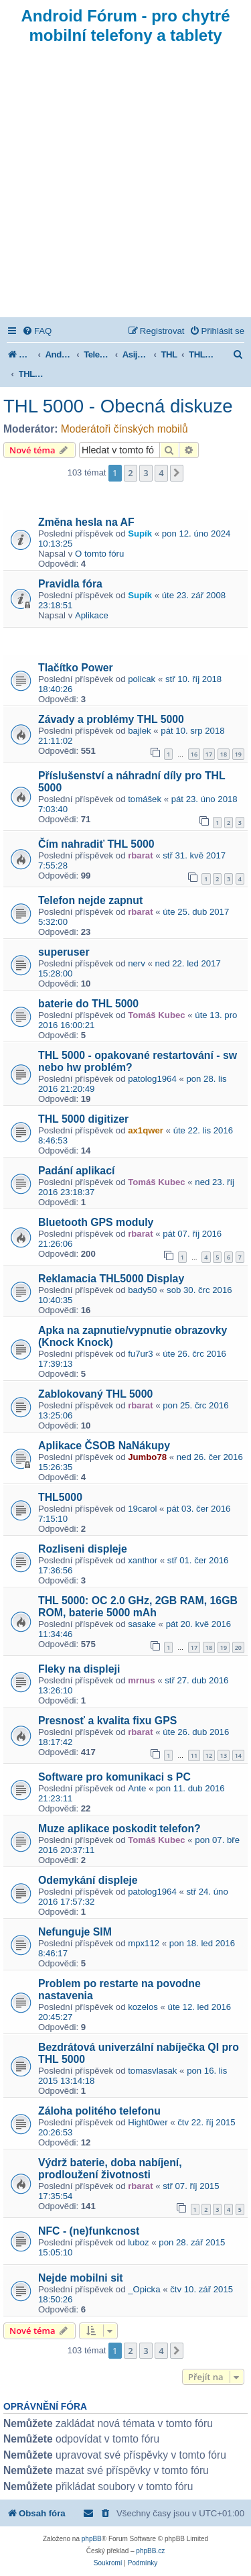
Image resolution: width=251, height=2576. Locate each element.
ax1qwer (145, 1130)
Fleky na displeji (79, 1669)
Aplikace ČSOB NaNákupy (104, 1445)
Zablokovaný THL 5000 (95, 1394)
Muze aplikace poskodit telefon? (119, 1828)
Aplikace (91, 615)
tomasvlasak (152, 2071)
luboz (138, 2242)
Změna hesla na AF (86, 522)
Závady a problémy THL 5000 (111, 719)
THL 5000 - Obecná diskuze (118, 406)
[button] (176, 473)
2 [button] (130, 473)
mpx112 (143, 1943)
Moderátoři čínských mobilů (124, 429)
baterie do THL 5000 (88, 1003)
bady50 (142, 1290)
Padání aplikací (76, 1170)
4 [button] (161, 473)
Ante (137, 1788)
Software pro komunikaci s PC (114, 1777)
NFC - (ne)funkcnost (88, 2231)
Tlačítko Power (75, 667)
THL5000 (60, 1497)
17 (208, 754)
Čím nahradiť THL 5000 (96, 844)
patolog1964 (152, 1079)
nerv (136, 963)
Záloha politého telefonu (99, 2111)
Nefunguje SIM (75, 1932)
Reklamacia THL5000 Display (111, 1278)
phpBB (92, 2538)
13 (223, 1755)
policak (141, 679)
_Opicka (144, 2289)
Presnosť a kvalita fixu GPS (107, 1720)
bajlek (139, 731)
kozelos (143, 2007)
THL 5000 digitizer (83, 1119)
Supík (140, 533)
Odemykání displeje (88, 1880)
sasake (142, 1624)
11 (194, 1755)
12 (208, 1755)
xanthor (142, 1560)
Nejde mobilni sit (80, 2278)
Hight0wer (147, 2122)
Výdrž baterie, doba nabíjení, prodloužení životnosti (110, 2168)
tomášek (144, 799)
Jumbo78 (147, 1457)
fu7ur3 (140, 1354)
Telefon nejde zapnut (90, 900)
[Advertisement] (125, 185)
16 (194, 754)
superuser (64, 952)
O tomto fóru (99, 554)
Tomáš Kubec (156, 1015)
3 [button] (145, 473)
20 (238, 1647)
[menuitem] (37, 331)
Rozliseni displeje (82, 1549)
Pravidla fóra (70, 584)
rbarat (140, 855)
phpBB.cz (150, 2551)
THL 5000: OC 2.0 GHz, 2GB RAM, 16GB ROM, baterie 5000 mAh (138, 1606)
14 (238, 1755)
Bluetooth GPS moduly (95, 1222)
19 (238, 754)
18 (223, 754)
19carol (142, 1509)
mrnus (141, 1680)
